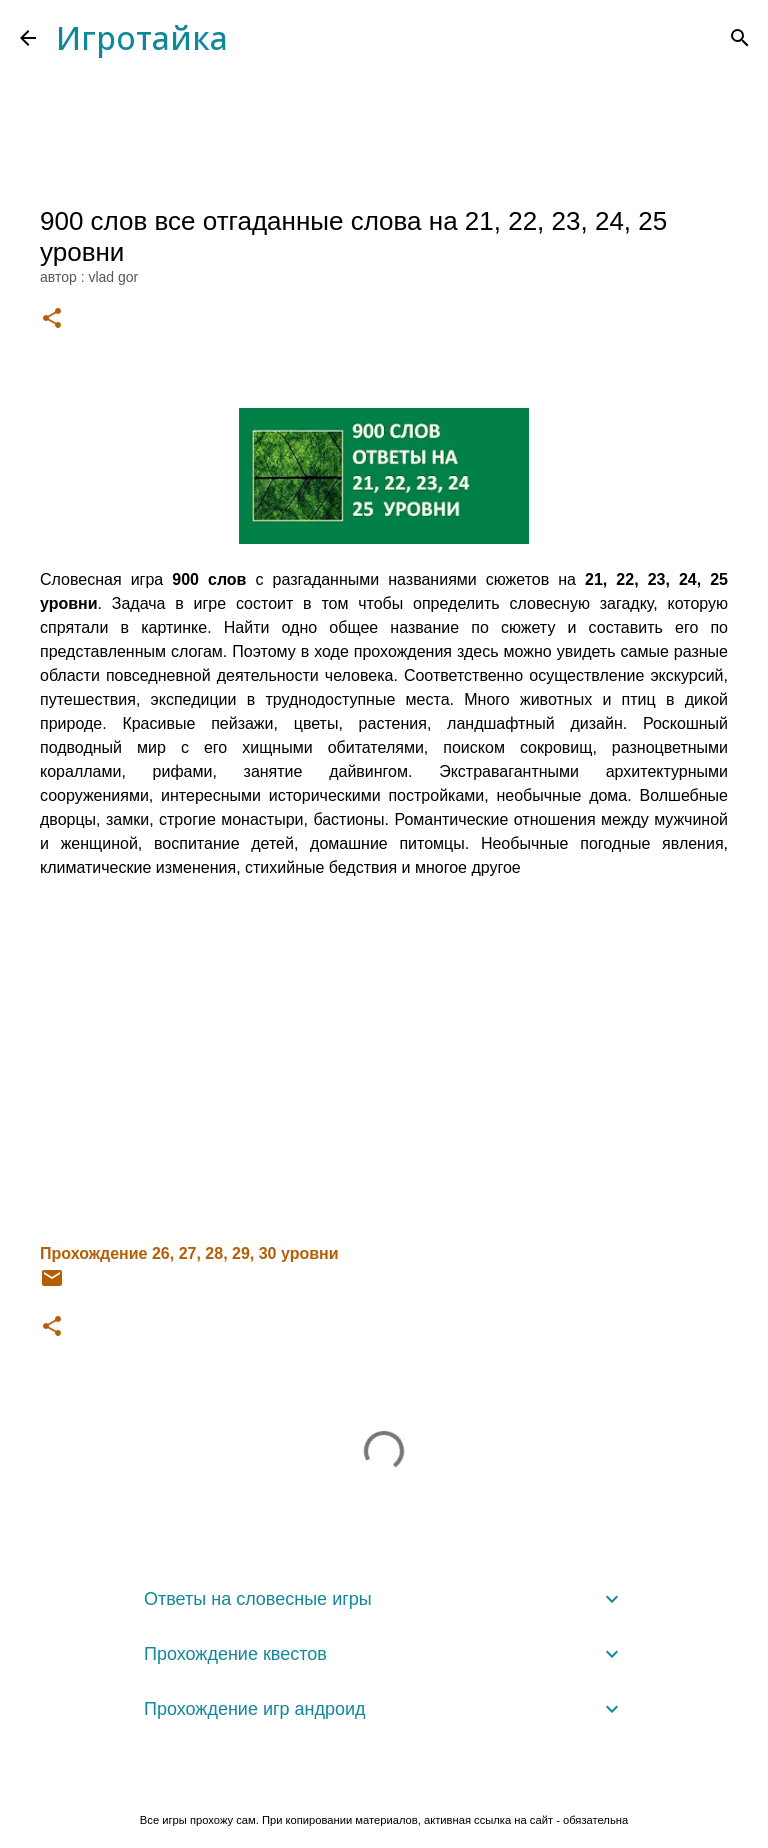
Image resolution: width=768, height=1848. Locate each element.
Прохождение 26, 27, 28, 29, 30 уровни (189, 1253)
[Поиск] (740, 38)
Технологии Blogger (384, 1778)
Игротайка (142, 37)
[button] (52, 319)
